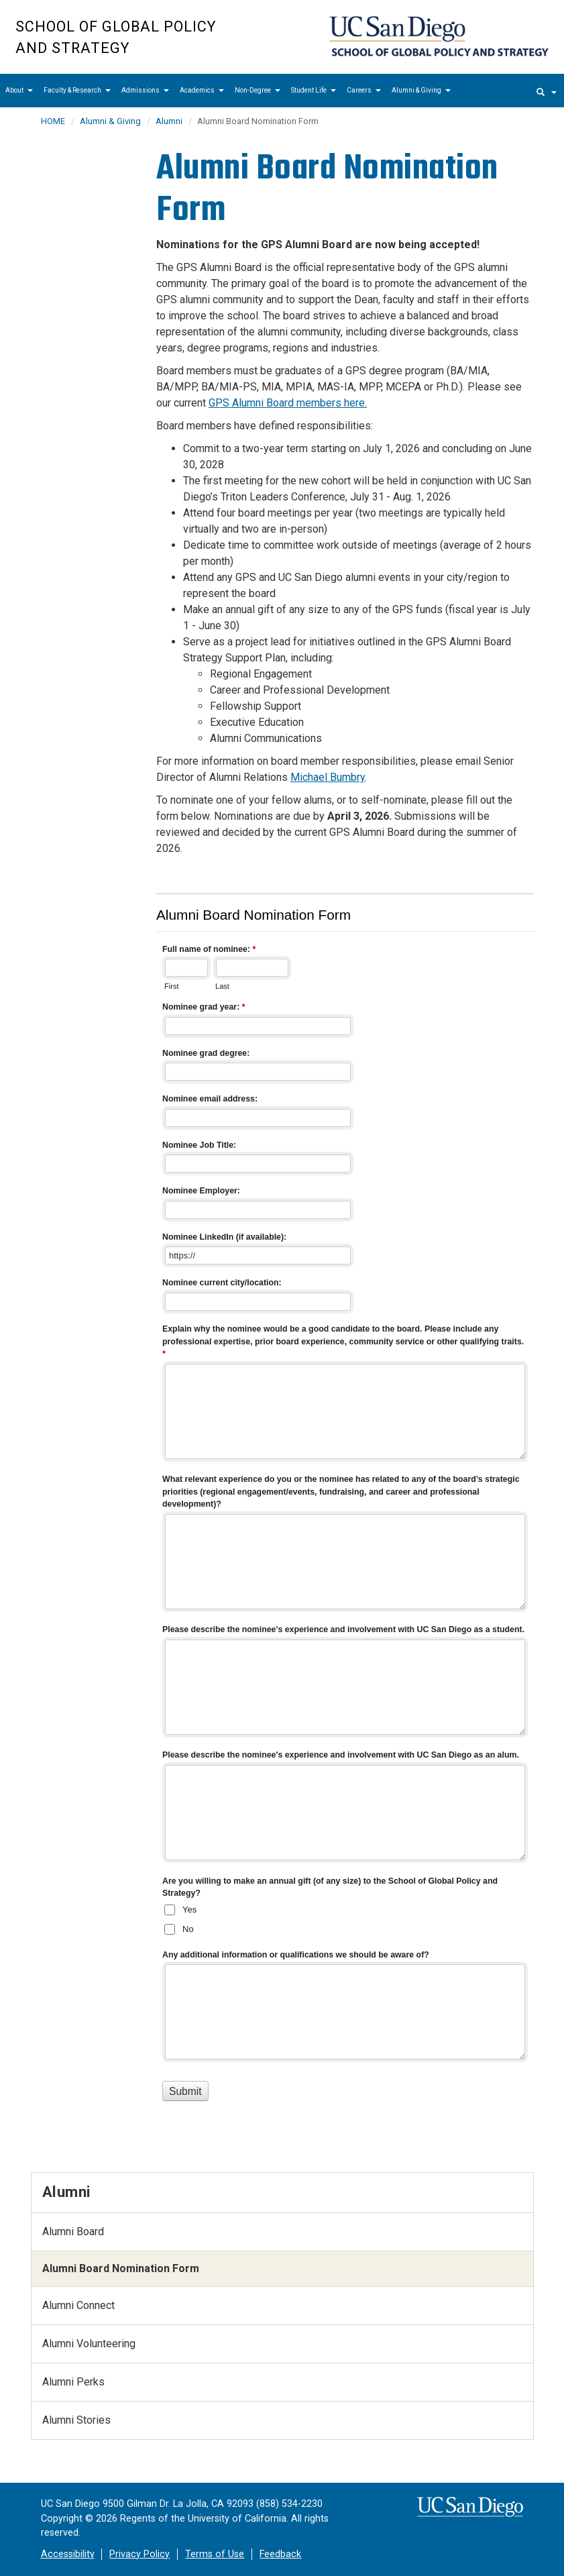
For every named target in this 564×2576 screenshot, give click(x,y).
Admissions (145, 90)
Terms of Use (214, 2554)
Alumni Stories (76, 2420)
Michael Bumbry (327, 777)
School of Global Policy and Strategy (115, 37)
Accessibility (68, 2554)
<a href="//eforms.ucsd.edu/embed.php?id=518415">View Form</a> (345, 1520)
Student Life (313, 90)
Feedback (280, 2554)
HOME (53, 121)
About (19, 90)
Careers (364, 90)
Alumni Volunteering (88, 2343)
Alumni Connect (78, 2305)
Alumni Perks (73, 2381)
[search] (546, 90)
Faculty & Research (77, 90)
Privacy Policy (139, 2554)
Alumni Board (73, 2231)
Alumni (169, 121)
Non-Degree (257, 90)
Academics (202, 90)
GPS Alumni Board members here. (288, 402)
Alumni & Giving (421, 90)
